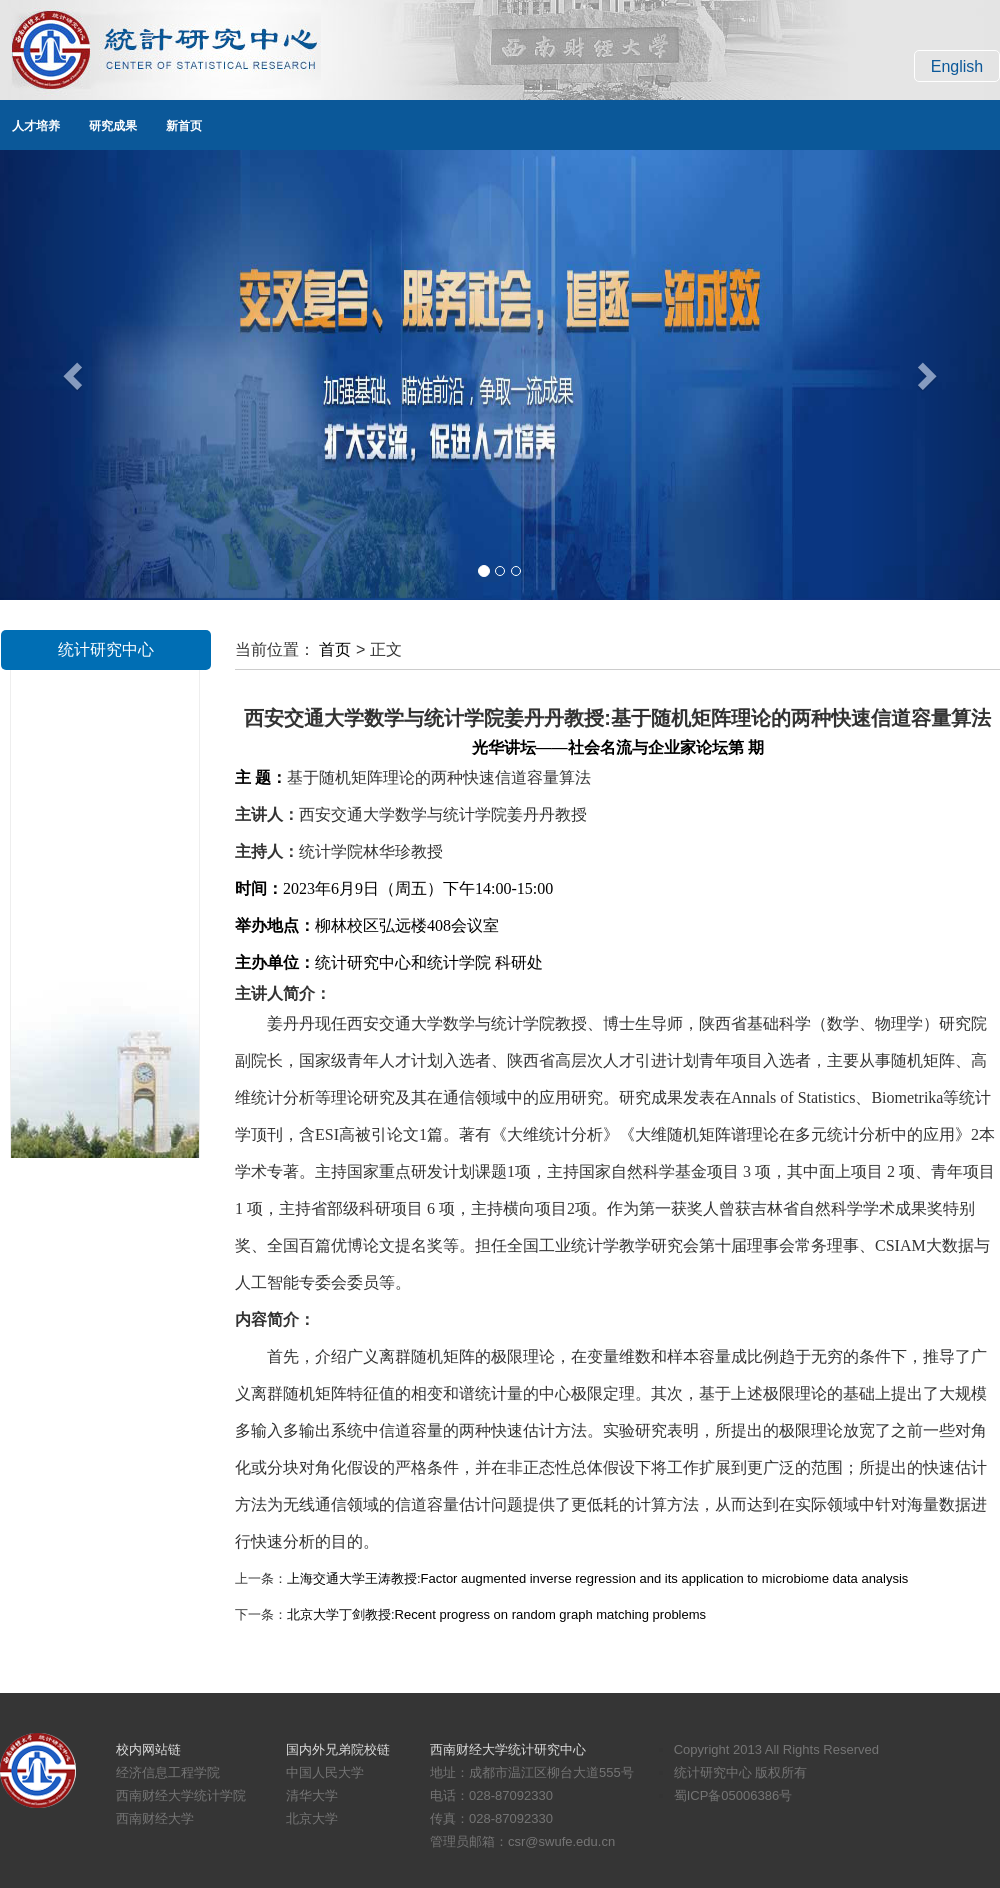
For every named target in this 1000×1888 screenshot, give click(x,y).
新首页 (184, 126)
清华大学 (312, 1795)
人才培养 (36, 126)
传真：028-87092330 (491, 1818)
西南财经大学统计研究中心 (508, 1749)
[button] (75, 375)
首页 (335, 649)
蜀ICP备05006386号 (733, 1795)
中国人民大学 (325, 1772)
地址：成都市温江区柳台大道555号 (532, 1772)
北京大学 (312, 1818)
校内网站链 (148, 1749)
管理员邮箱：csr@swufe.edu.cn (522, 1841)
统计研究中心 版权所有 (741, 1772)
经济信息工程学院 (168, 1772)
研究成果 (113, 126)
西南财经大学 (155, 1818)
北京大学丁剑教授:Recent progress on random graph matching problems (496, 1614)
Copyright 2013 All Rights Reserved (776, 1749)
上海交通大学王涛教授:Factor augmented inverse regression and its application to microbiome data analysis (597, 1578)
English (957, 66)
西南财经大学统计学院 (181, 1795)
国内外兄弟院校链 (338, 1749)
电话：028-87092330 (491, 1795)
